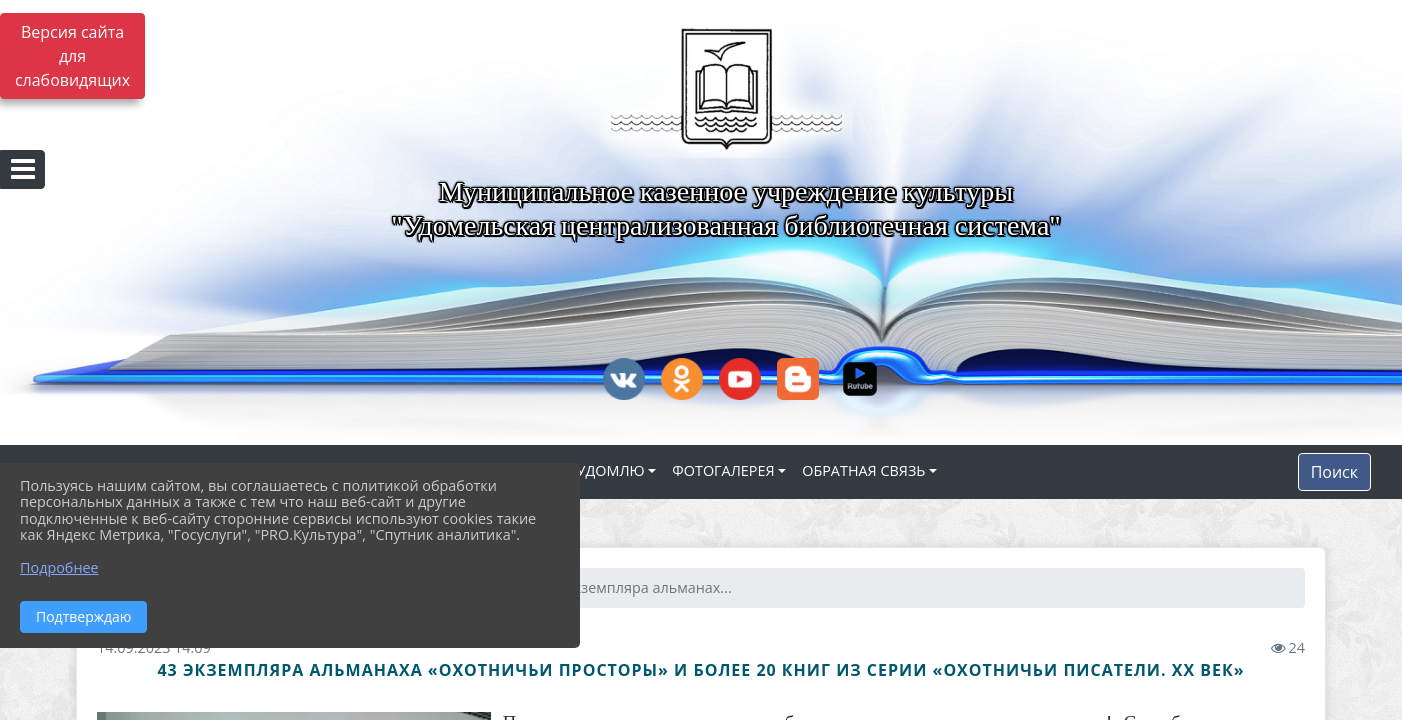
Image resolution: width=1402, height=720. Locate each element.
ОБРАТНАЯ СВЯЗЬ (863, 470)
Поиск (1334, 472)
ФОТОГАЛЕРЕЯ (723, 470)
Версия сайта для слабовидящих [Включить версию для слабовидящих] (72, 56)
